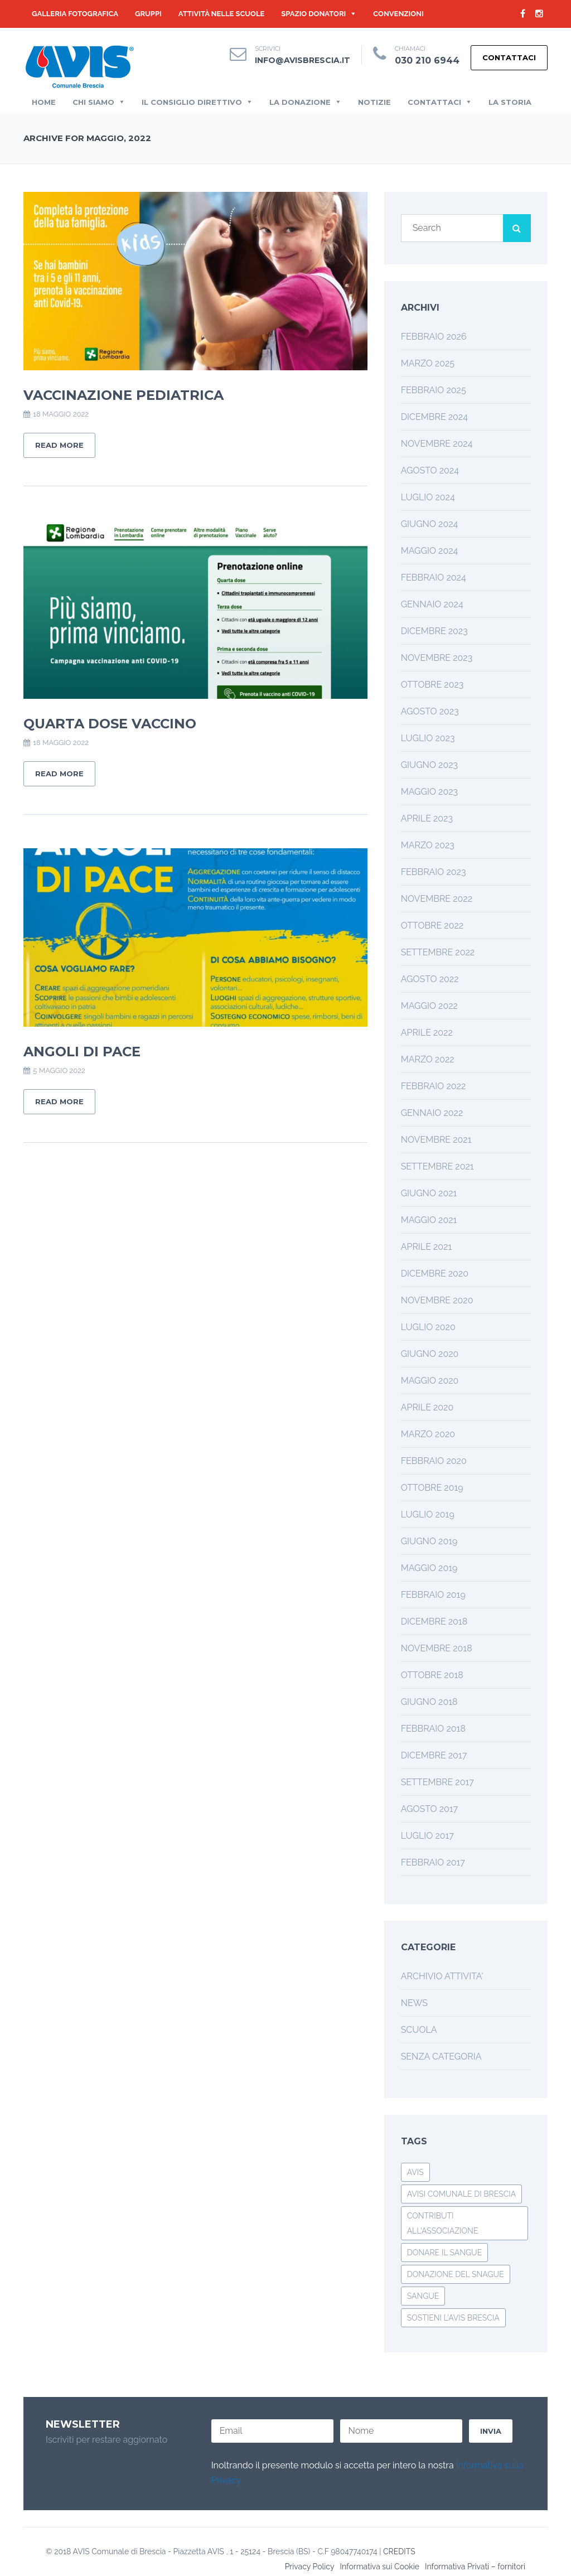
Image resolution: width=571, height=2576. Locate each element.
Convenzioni (398, 13)
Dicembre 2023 (434, 631)
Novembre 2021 (436, 1139)
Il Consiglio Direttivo (192, 102)
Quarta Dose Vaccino (109, 724)
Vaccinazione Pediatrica (123, 395)
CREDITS (399, 2551)
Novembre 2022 (436, 898)
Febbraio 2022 (433, 1086)
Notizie (374, 102)
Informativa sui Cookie (379, 2566)
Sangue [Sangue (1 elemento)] (423, 2296)
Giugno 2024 (429, 524)
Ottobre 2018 (432, 1675)
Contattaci (509, 57)
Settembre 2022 (438, 952)
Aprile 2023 (427, 818)
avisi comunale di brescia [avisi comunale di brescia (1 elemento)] (461, 2194)
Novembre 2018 (436, 1648)
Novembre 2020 (437, 1300)
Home (44, 102)
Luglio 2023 (428, 738)
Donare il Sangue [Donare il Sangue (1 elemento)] (444, 2252)
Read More (59, 445)
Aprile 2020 (427, 1407)
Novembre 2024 (437, 443)
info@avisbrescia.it (302, 60)
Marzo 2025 (427, 363)
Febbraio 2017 (433, 1862)
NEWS (414, 2003)
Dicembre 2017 (434, 1755)
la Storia (509, 102)
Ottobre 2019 (432, 1487)
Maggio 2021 (429, 1220)
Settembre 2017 (437, 1782)
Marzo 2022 (427, 1059)
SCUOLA (419, 2029)
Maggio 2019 (429, 1568)
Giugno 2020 (430, 1354)
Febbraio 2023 (433, 872)
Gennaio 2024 (432, 604)
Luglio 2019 (427, 1514)
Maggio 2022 (429, 1006)
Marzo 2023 (427, 845)
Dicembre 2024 (434, 417)
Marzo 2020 (428, 1434)
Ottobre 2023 (432, 684)
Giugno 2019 (429, 1541)
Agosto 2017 (429, 1809)
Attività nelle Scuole (221, 13)
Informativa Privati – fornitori (475, 2566)
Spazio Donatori (313, 13)
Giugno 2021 (429, 1193)
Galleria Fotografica (75, 13)
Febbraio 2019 (433, 1594)
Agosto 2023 (430, 711)
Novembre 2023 (437, 658)
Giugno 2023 (429, 765)
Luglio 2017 (427, 1835)
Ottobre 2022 (432, 925)
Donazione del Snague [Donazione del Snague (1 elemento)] (455, 2274)
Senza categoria (441, 2056)
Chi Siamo (93, 102)
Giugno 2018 (429, 1702)
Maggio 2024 (429, 550)
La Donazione (300, 102)
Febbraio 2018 (433, 1728)
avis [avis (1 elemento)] (415, 2172)
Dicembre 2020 (434, 1273)
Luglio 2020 (428, 1327)
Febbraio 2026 (434, 336)
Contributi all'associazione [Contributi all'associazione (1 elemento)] (442, 2223)
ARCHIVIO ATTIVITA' (442, 1976)
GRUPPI (148, 13)
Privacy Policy (310, 2566)
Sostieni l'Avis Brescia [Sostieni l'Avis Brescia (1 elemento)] (453, 2317)
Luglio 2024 (428, 497)
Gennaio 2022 (432, 1113)
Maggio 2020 (430, 1380)
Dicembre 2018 (434, 1621)
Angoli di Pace (82, 1051)
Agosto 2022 (430, 979)
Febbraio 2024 (433, 577)
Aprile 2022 (427, 1032)
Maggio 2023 (429, 791)
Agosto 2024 (430, 470)
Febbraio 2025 (433, 390)
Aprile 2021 (426, 1246)
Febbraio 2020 (434, 1461)
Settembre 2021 (437, 1166)
